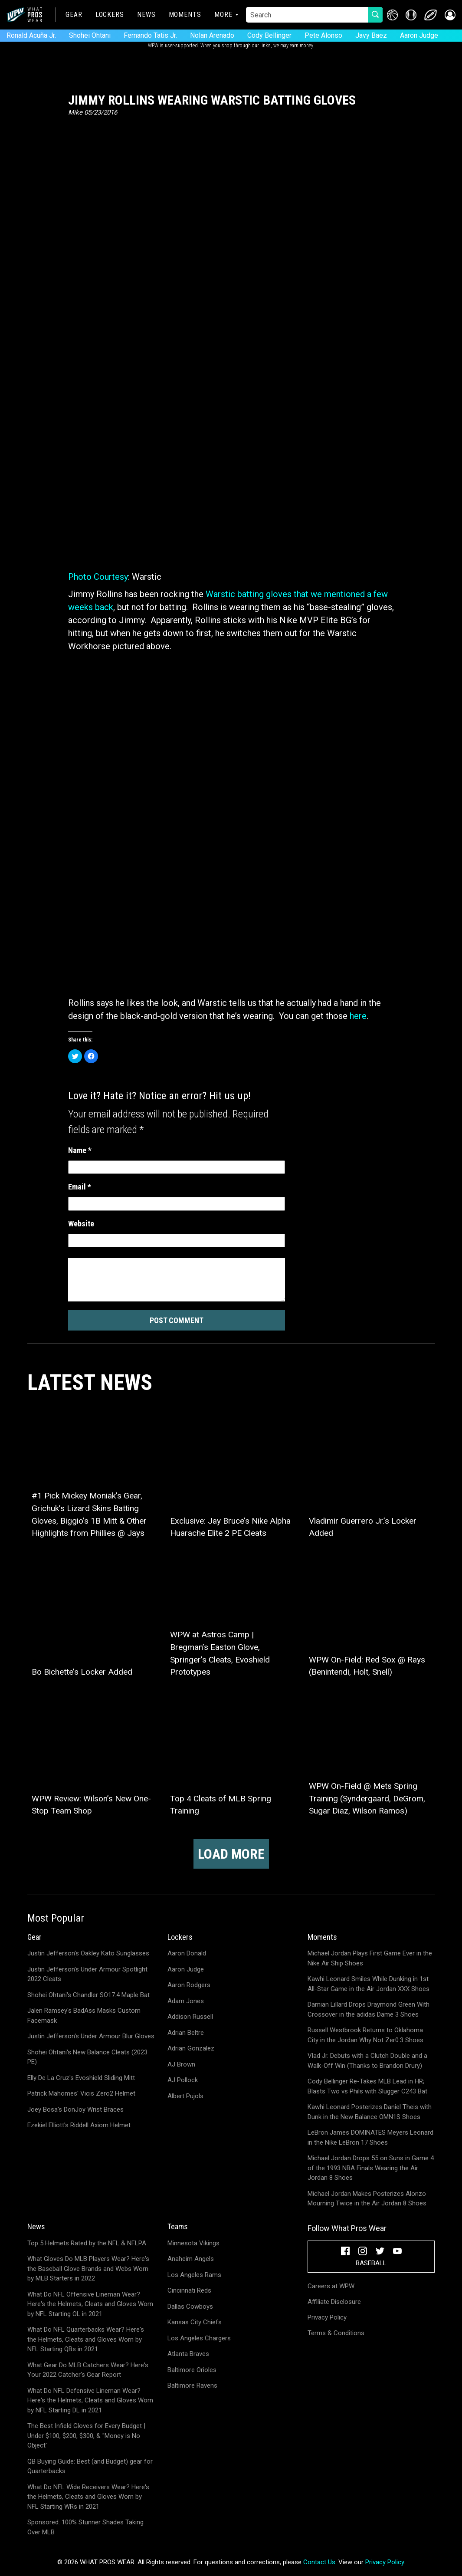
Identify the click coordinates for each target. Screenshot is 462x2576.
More (223, 14)
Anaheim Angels (190, 2259)
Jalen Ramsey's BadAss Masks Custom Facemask (84, 2015)
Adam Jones (185, 2001)
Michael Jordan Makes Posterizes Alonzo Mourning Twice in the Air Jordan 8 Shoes (367, 2199)
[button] (450, 15)
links (265, 46)
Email (79, 1186)
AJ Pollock (182, 2080)
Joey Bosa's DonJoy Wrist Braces (75, 2109)
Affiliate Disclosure (334, 2302)
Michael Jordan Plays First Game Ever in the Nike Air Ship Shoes (370, 1958)
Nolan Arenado (212, 35)
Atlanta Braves (188, 2354)
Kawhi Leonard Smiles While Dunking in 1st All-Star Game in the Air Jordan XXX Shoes (368, 1984)
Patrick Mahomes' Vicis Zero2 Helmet (81, 2093)
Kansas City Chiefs (194, 2322)
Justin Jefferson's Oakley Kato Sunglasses (88, 1953)
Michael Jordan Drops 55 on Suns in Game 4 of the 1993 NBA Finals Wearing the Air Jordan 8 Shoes (371, 2168)
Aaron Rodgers (188, 1985)
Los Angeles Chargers (199, 2338)
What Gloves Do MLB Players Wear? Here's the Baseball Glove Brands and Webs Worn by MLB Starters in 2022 (88, 2268)
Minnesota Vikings (193, 2243)
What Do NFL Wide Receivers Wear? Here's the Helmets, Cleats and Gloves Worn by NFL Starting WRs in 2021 (88, 2496)
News (146, 14)
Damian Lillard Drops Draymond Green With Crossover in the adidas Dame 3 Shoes (368, 2009)
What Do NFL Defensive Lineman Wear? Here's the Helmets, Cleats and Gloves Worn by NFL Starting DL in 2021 (90, 2400)
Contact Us (319, 2562)
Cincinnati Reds (189, 2290)
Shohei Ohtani (90, 35)
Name (80, 1150)
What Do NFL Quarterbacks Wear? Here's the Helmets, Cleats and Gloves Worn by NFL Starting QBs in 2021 (85, 2339)
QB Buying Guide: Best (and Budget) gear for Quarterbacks (90, 2466)
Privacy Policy (327, 2317)
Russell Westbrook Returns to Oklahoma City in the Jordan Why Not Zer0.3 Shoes (365, 2035)
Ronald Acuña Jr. (31, 35)
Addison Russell (190, 2017)
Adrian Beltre (185, 2033)
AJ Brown (181, 2064)
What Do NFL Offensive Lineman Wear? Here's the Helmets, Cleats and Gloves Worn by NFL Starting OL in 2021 (90, 2304)
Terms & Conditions (336, 2333)
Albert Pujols (185, 2096)
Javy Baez (371, 35)
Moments (185, 14)
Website (81, 1223)
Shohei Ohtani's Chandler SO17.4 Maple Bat (88, 1995)
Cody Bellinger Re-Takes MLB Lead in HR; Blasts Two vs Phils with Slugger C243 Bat (367, 2086)
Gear (74, 14)
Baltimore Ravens (192, 2385)
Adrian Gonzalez (190, 2048)
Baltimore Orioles (191, 2370)
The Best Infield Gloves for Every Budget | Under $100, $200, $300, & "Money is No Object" (86, 2435)
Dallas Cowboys (190, 2306)
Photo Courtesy (98, 577)
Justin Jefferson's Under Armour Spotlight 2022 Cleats (87, 1974)
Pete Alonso (323, 35)
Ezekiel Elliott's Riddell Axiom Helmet (79, 2125)
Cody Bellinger (269, 35)
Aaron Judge (419, 35)
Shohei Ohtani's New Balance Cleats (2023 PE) (87, 2057)
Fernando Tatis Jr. (150, 35)
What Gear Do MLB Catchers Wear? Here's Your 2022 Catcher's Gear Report (87, 2370)
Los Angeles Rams (194, 2275)
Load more (231, 1854)
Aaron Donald (186, 1953)
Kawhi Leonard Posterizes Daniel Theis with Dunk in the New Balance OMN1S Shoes (370, 2112)
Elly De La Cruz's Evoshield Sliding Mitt (81, 2078)
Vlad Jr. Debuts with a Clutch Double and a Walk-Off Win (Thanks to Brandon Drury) (367, 2061)
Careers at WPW (331, 2286)
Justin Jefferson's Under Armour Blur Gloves (90, 2036)
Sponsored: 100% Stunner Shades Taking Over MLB (85, 2527)
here (358, 1016)
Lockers (109, 14)
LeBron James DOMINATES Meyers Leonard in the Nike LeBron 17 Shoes (370, 2137)
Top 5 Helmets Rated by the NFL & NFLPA (86, 2243)
